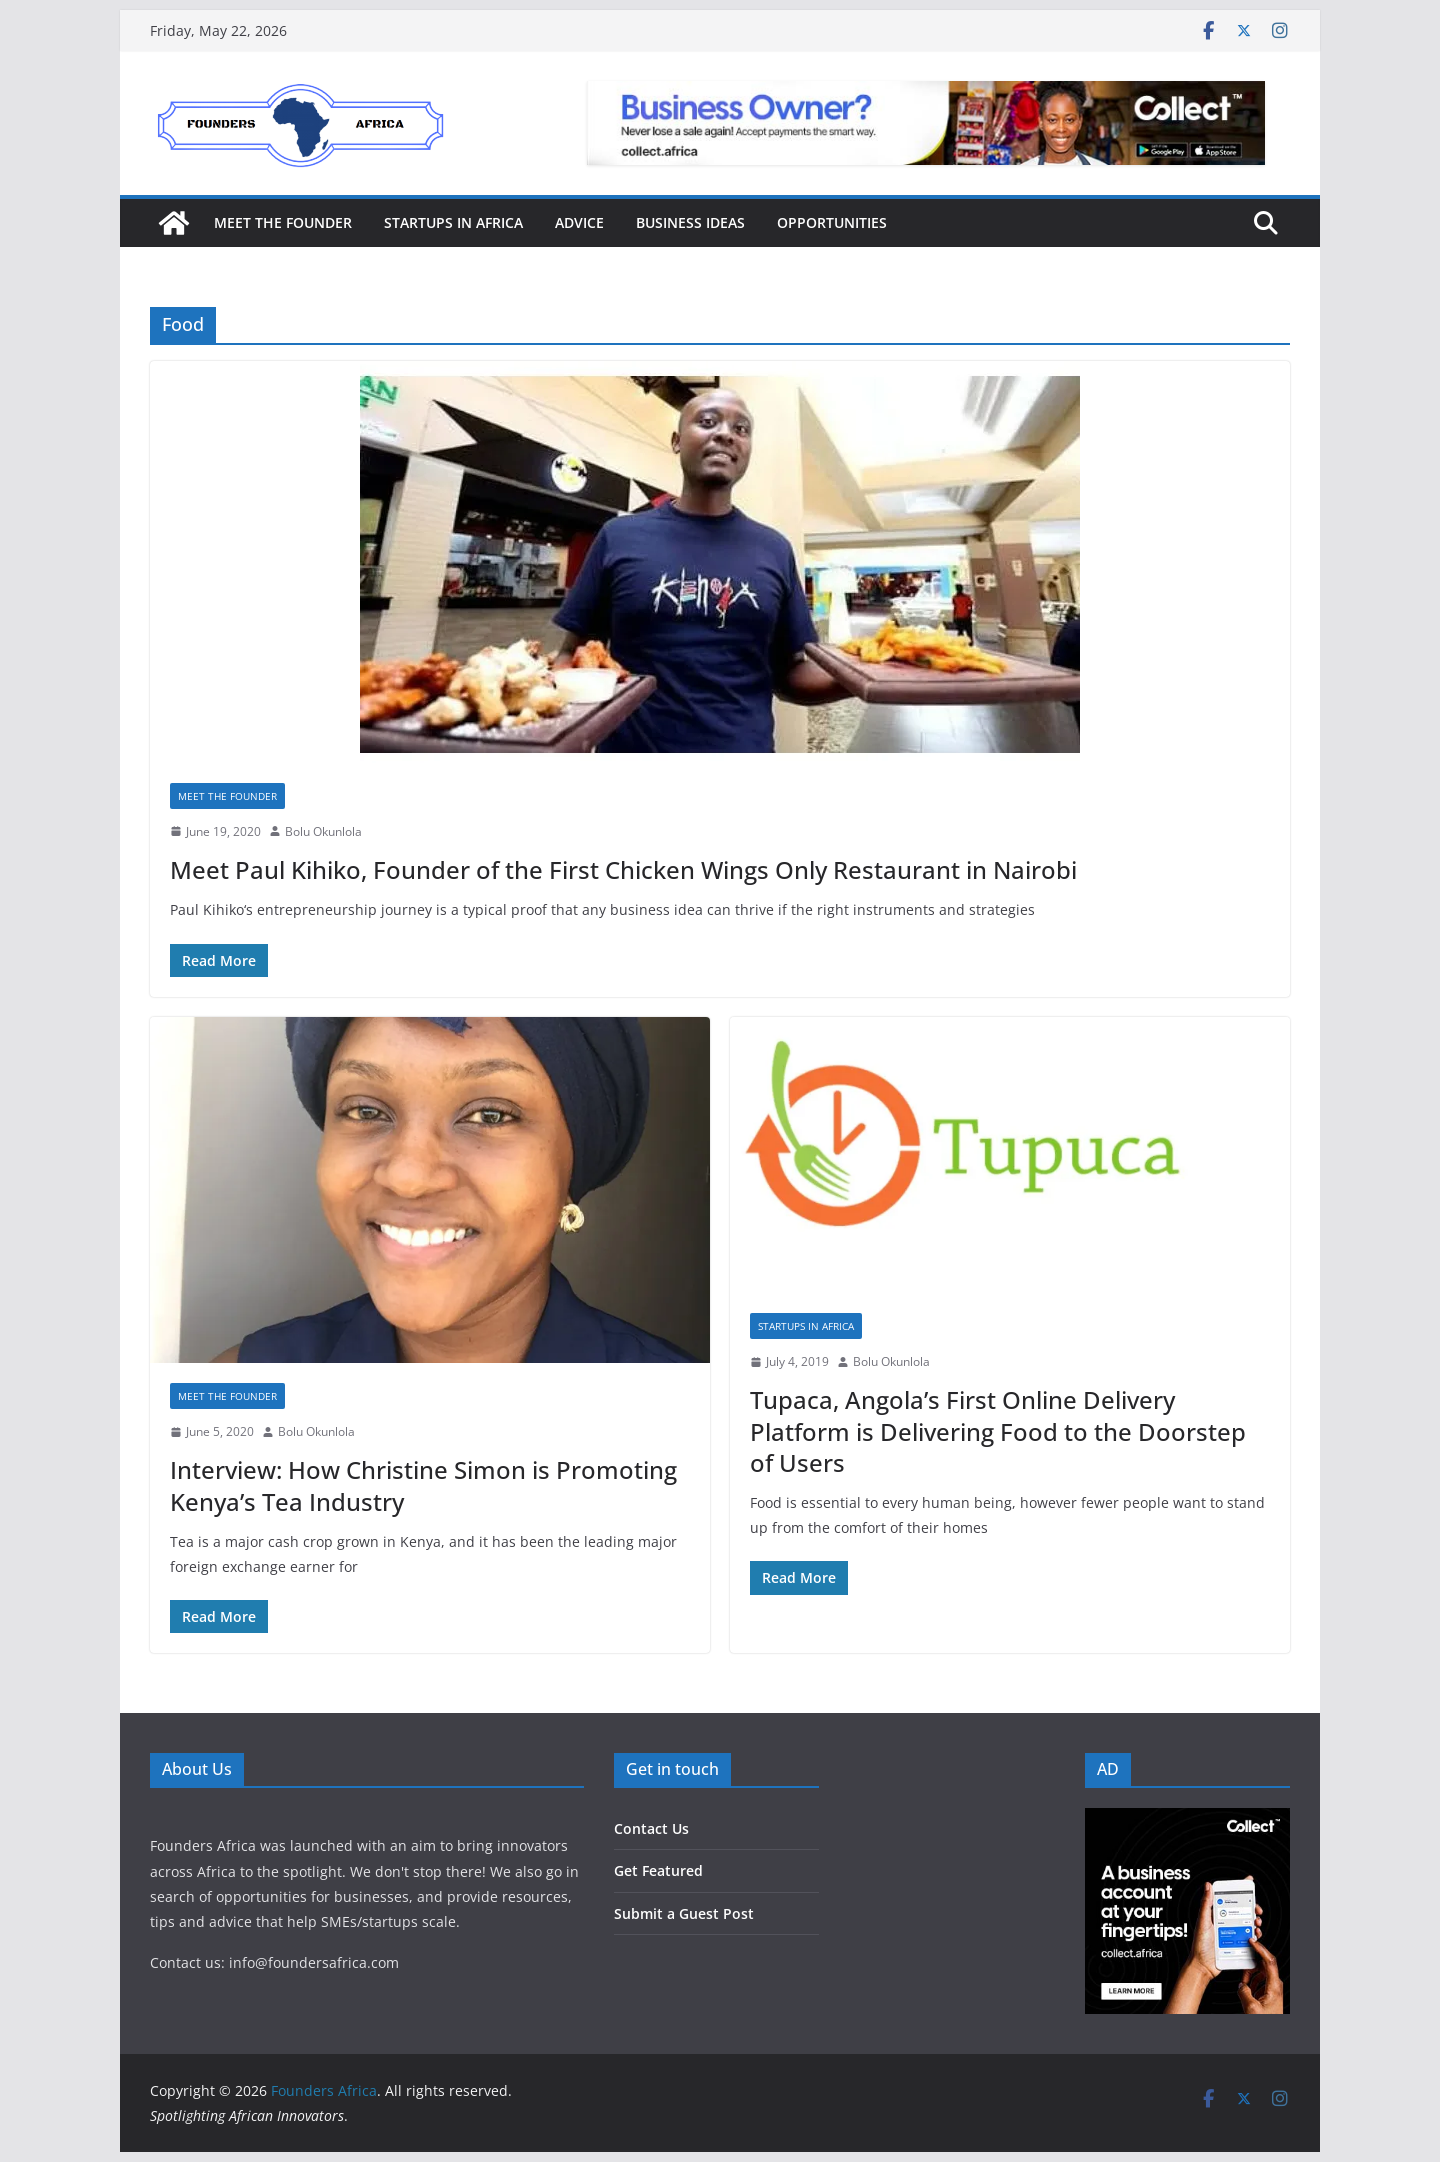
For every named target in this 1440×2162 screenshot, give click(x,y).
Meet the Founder (283, 222)
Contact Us (651, 1828)
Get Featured (658, 1870)
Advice (579, 222)
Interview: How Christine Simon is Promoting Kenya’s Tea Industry (423, 1485)
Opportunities (832, 222)
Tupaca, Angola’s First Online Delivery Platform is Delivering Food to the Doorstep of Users (998, 1430)
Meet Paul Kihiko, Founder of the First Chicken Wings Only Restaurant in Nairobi (623, 869)
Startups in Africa (453, 222)
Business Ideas (690, 222)
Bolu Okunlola (323, 831)
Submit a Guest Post (684, 1913)
